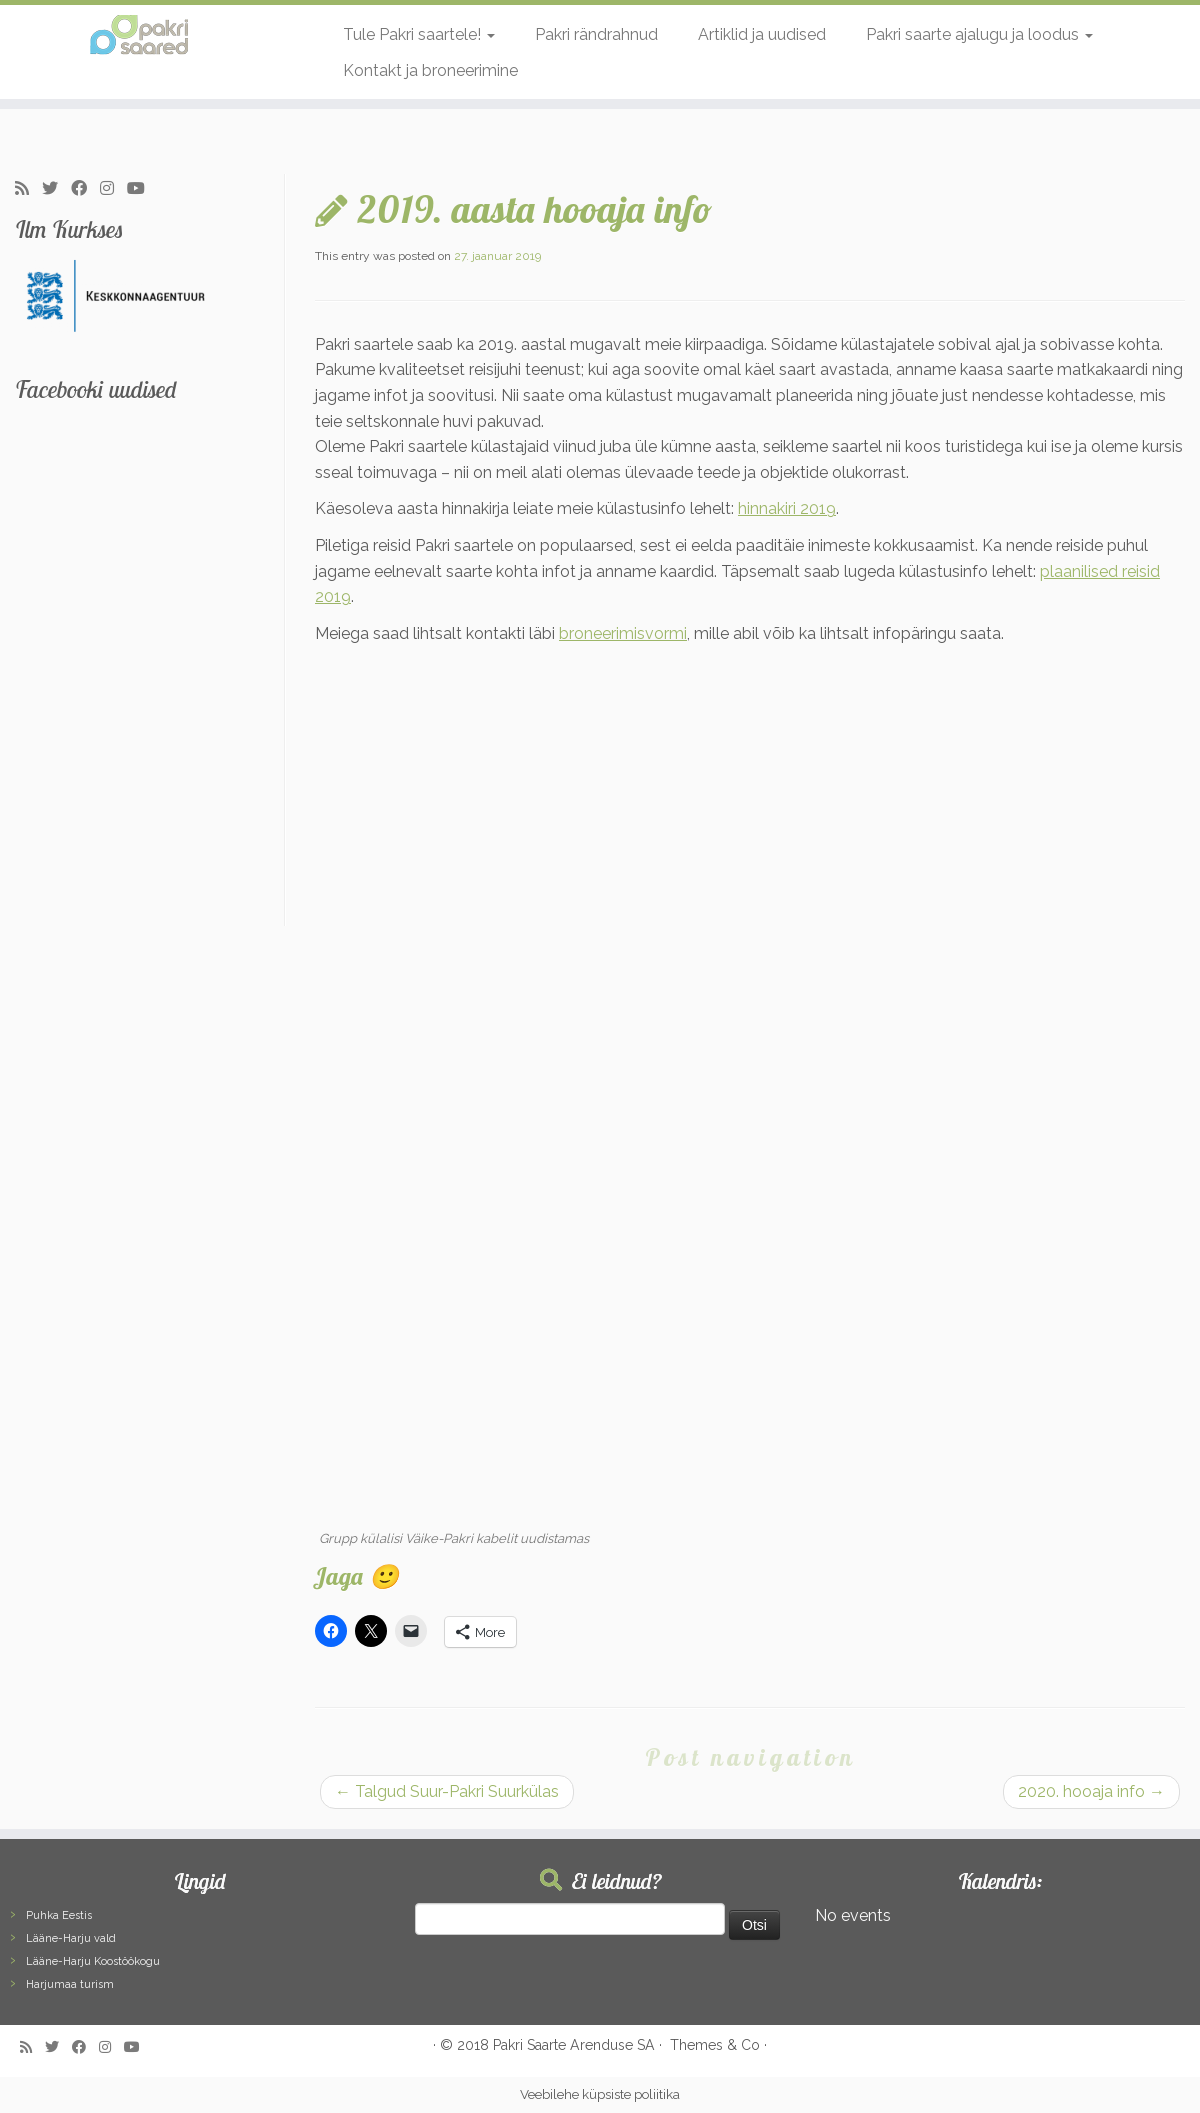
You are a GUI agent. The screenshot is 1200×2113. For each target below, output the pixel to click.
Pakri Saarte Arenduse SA (574, 2045)
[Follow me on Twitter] (56, 189)
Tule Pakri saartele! (419, 34)
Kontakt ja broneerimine (430, 70)
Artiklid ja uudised (762, 34)
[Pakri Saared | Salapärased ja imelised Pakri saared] (138, 35)
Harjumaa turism (70, 1984)
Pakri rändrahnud (596, 34)
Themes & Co (715, 2045)
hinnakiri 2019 (787, 508)
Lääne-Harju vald (71, 1938)
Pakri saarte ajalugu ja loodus (979, 34)
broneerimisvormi (623, 633)
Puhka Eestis (59, 1915)
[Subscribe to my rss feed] (28, 189)
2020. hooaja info (1091, 1791)
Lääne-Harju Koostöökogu (93, 1961)
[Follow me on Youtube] (142, 189)
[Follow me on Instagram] (113, 189)
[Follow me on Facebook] (85, 189)
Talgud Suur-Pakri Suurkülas (447, 1791)
